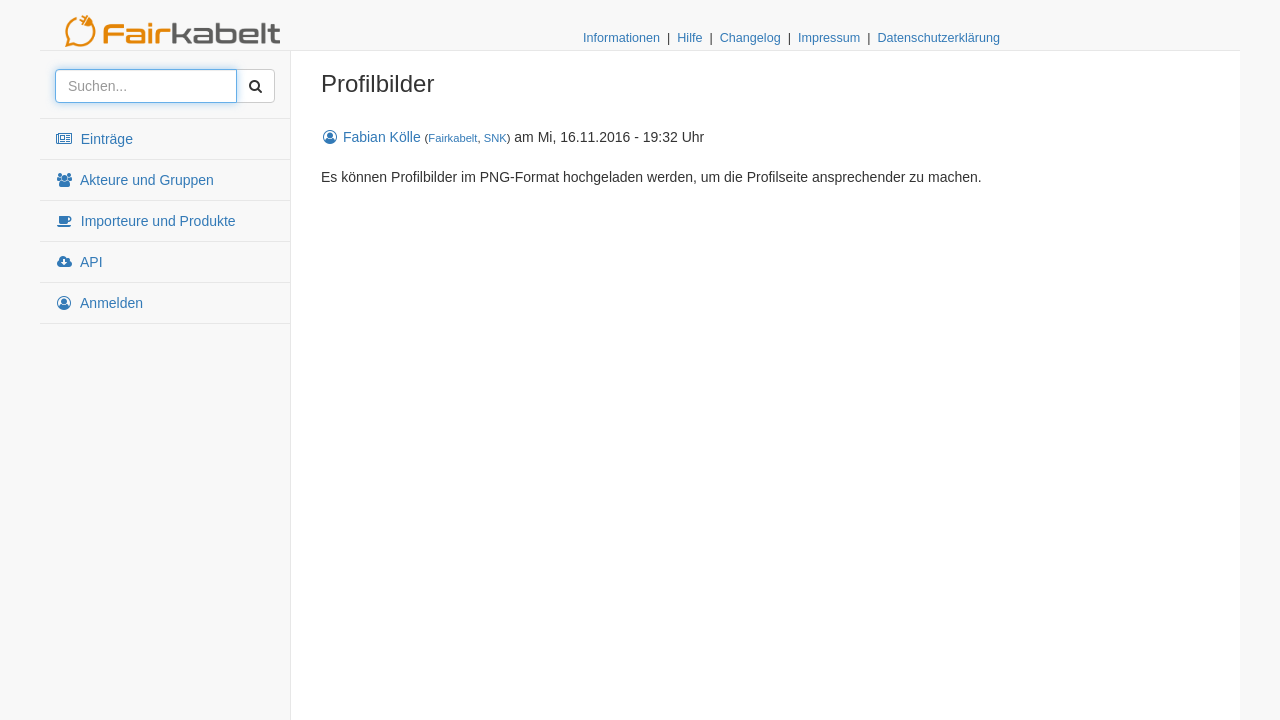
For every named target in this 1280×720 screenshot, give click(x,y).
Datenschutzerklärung (938, 38)
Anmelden (99, 303)
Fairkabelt (452, 138)
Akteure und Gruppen (134, 180)
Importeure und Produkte (145, 221)
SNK (495, 138)
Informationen (621, 38)
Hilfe (689, 38)
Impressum (829, 38)
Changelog (750, 38)
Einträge (94, 139)
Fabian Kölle (371, 137)
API (79, 262)
